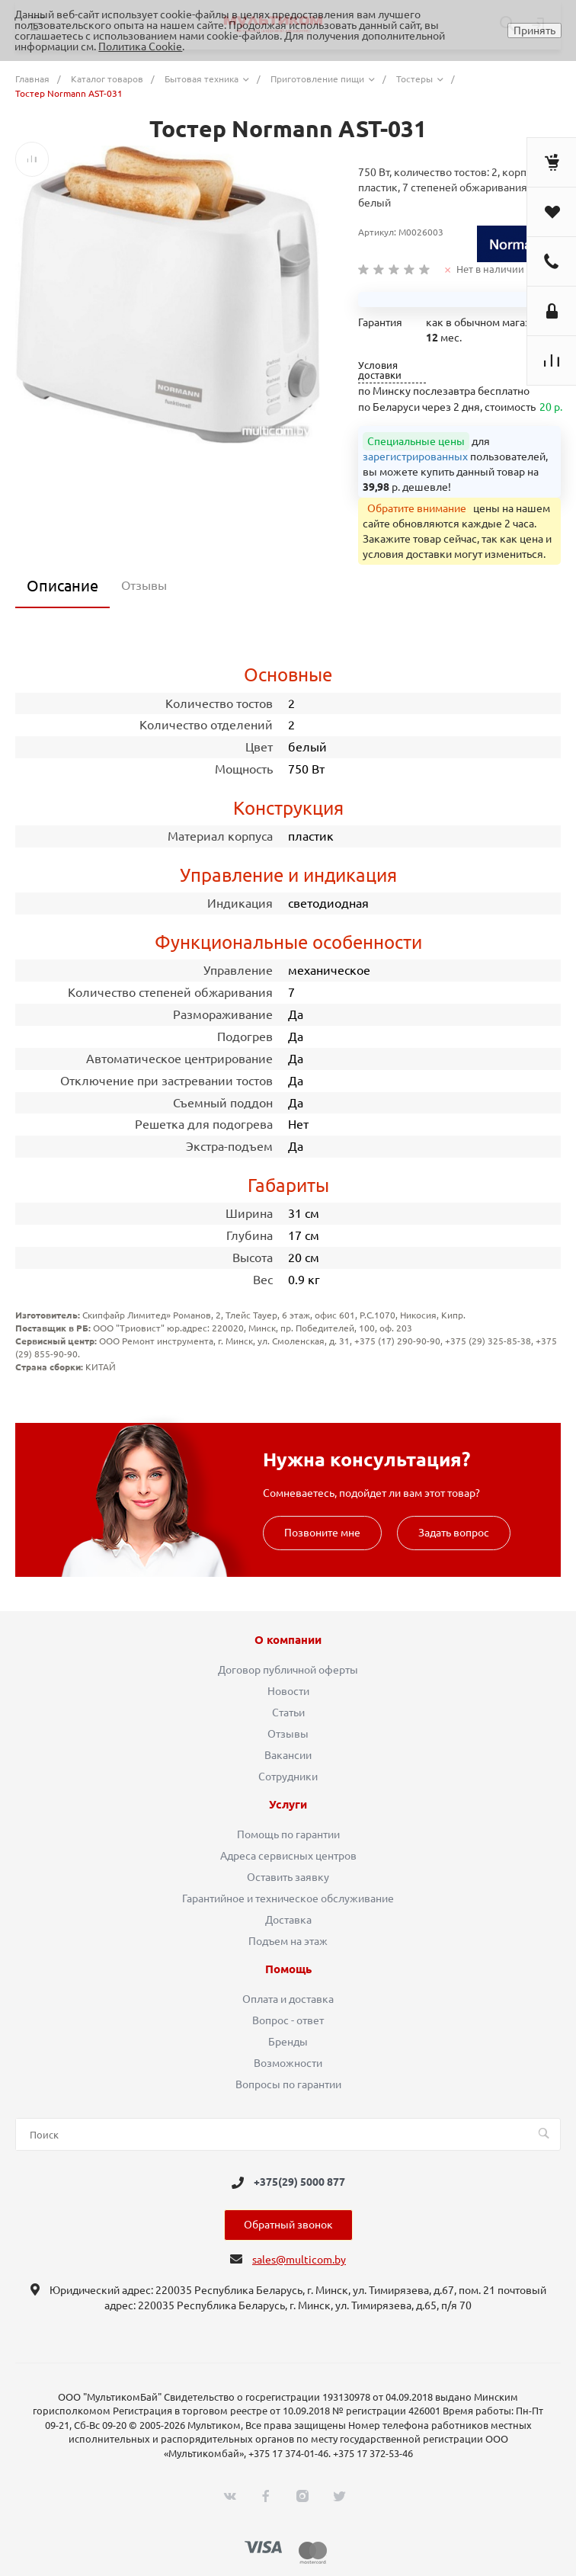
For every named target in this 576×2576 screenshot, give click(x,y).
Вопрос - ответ (288, 2020)
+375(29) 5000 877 (299, 2183)
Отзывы (288, 1734)
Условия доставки (380, 370)
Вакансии (288, 1755)
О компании (288, 1640)
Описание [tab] (62, 585)
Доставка (288, 1920)
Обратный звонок (288, 2225)
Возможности (288, 2063)
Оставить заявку (288, 1877)
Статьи (288, 1712)
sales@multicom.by (299, 2260)
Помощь (288, 1969)
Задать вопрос (453, 1533)
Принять (534, 30)
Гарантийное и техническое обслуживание (288, 1898)
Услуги (288, 1805)
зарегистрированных (415, 456)
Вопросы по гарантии (288, 2084)
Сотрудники (288, 1776)
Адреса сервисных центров (288, 1856)
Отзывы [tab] (144, 585)
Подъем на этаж (288, 1941)
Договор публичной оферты (288, 1670)
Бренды (288, 2042)
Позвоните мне (322, 1533)
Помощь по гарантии (288, 1834)
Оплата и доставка (288, 1999)
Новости (288, 1691)
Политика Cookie (140, 46)
